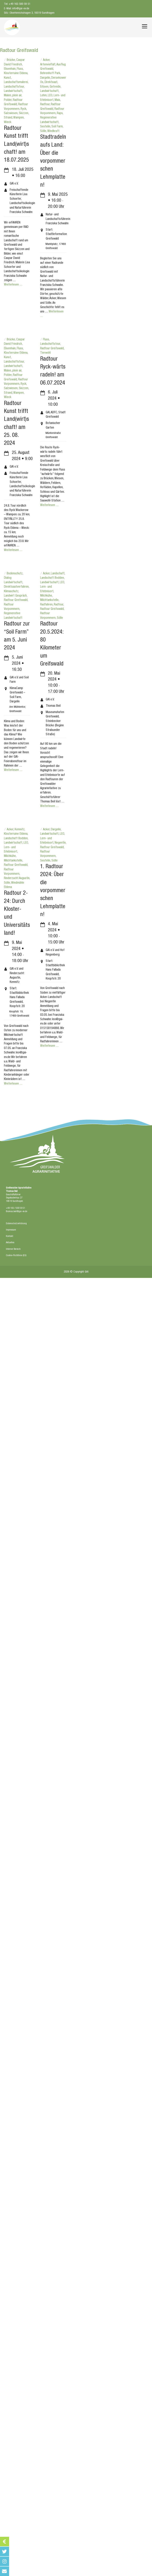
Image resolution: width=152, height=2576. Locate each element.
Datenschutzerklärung (16, 1223)
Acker (46, 60)
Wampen (18, 117)
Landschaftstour (14, 87)
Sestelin (45, 126)
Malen (7, 95)
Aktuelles (10, 1242)
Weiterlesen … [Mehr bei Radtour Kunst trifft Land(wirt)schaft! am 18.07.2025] (13, 284)
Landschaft (58, 573)
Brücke (11, 60)
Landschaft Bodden (52, 578)
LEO (50, 95)
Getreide (55, 87)
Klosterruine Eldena (16, 73)
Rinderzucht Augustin (16, 878)
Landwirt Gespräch (15, 596)
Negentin (60, 843)
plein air (17, 95)
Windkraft (53, 131)
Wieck (7, 122)
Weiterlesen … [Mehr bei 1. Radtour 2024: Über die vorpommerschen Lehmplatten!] (49, 1046)
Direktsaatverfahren (16, 587)
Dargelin (45, 78)
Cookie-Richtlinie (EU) (16, 1255)
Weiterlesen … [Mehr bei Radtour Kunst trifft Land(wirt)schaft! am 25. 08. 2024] (13, 550)
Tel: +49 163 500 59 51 (17, 4)
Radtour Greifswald (52, 348)
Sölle (43, 131)
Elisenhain (10, 69)
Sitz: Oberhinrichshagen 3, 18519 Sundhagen (29, 12)
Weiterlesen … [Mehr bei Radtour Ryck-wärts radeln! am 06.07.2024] (49, 505)
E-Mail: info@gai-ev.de (16, 8)
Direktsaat (51, 82)
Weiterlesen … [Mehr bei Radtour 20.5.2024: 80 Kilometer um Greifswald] (49, 806)
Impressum (11, 1230)
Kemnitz (20, 829)
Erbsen (44, 87)
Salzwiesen (11, 113)
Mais (57, 100)
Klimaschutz (11, 591)
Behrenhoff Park (50, 73)
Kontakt (9, 1236)
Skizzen (23, 113)
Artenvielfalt (47, 64)
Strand (8, 117)
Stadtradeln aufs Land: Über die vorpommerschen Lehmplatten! (53, 161)
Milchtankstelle (49, 600)
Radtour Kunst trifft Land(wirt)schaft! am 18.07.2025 (16, 144)
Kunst (7, 78)
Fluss (20, 69)
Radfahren (46, 604)
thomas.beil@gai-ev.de (16, 1211)
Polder (8, 100)
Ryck (23, 109)
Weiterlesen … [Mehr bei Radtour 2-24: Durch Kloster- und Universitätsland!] (13, 1084)
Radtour (45, 104)
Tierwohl (45, 353)
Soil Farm (57, 126)
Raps (60, 113)
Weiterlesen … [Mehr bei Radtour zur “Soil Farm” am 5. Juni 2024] (13, 770)
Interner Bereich (13, 1249)
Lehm (43, 95)
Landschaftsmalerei (16, 82)
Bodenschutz (15, 573)
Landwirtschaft (13, 91)
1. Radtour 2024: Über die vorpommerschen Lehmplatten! (52, 891)
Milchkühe (46, 596)
